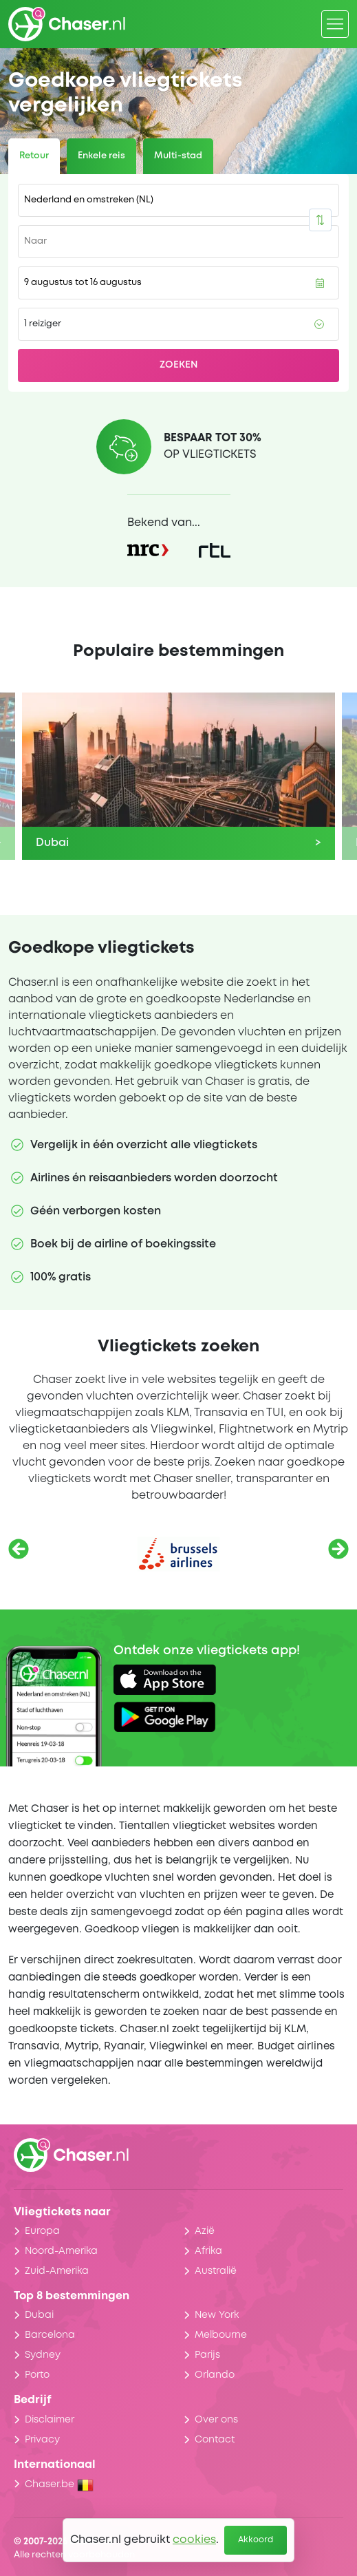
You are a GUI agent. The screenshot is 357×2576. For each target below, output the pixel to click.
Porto (37, 2375)
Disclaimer (49, 2420)
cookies (194, 2540)
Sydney (43, 2355)
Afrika (208, 2251)
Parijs (207, 2355)
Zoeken (179, 365)
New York (217, 2315)
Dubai (39, 2315)
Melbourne (221, 2335)
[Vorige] (18, 1549)
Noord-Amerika (61, 2251)
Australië (216, 2271)
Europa (42, 2231)
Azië (205, 2231)
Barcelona (50, 2335)
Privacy (42, 2440)
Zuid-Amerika (57, 2271)
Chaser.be (59, 2484)
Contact (215, 2440)
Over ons (216, 2420)
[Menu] (335, 24)
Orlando (215, 2375)
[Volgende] (338, 1549)
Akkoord (255, 2540)
